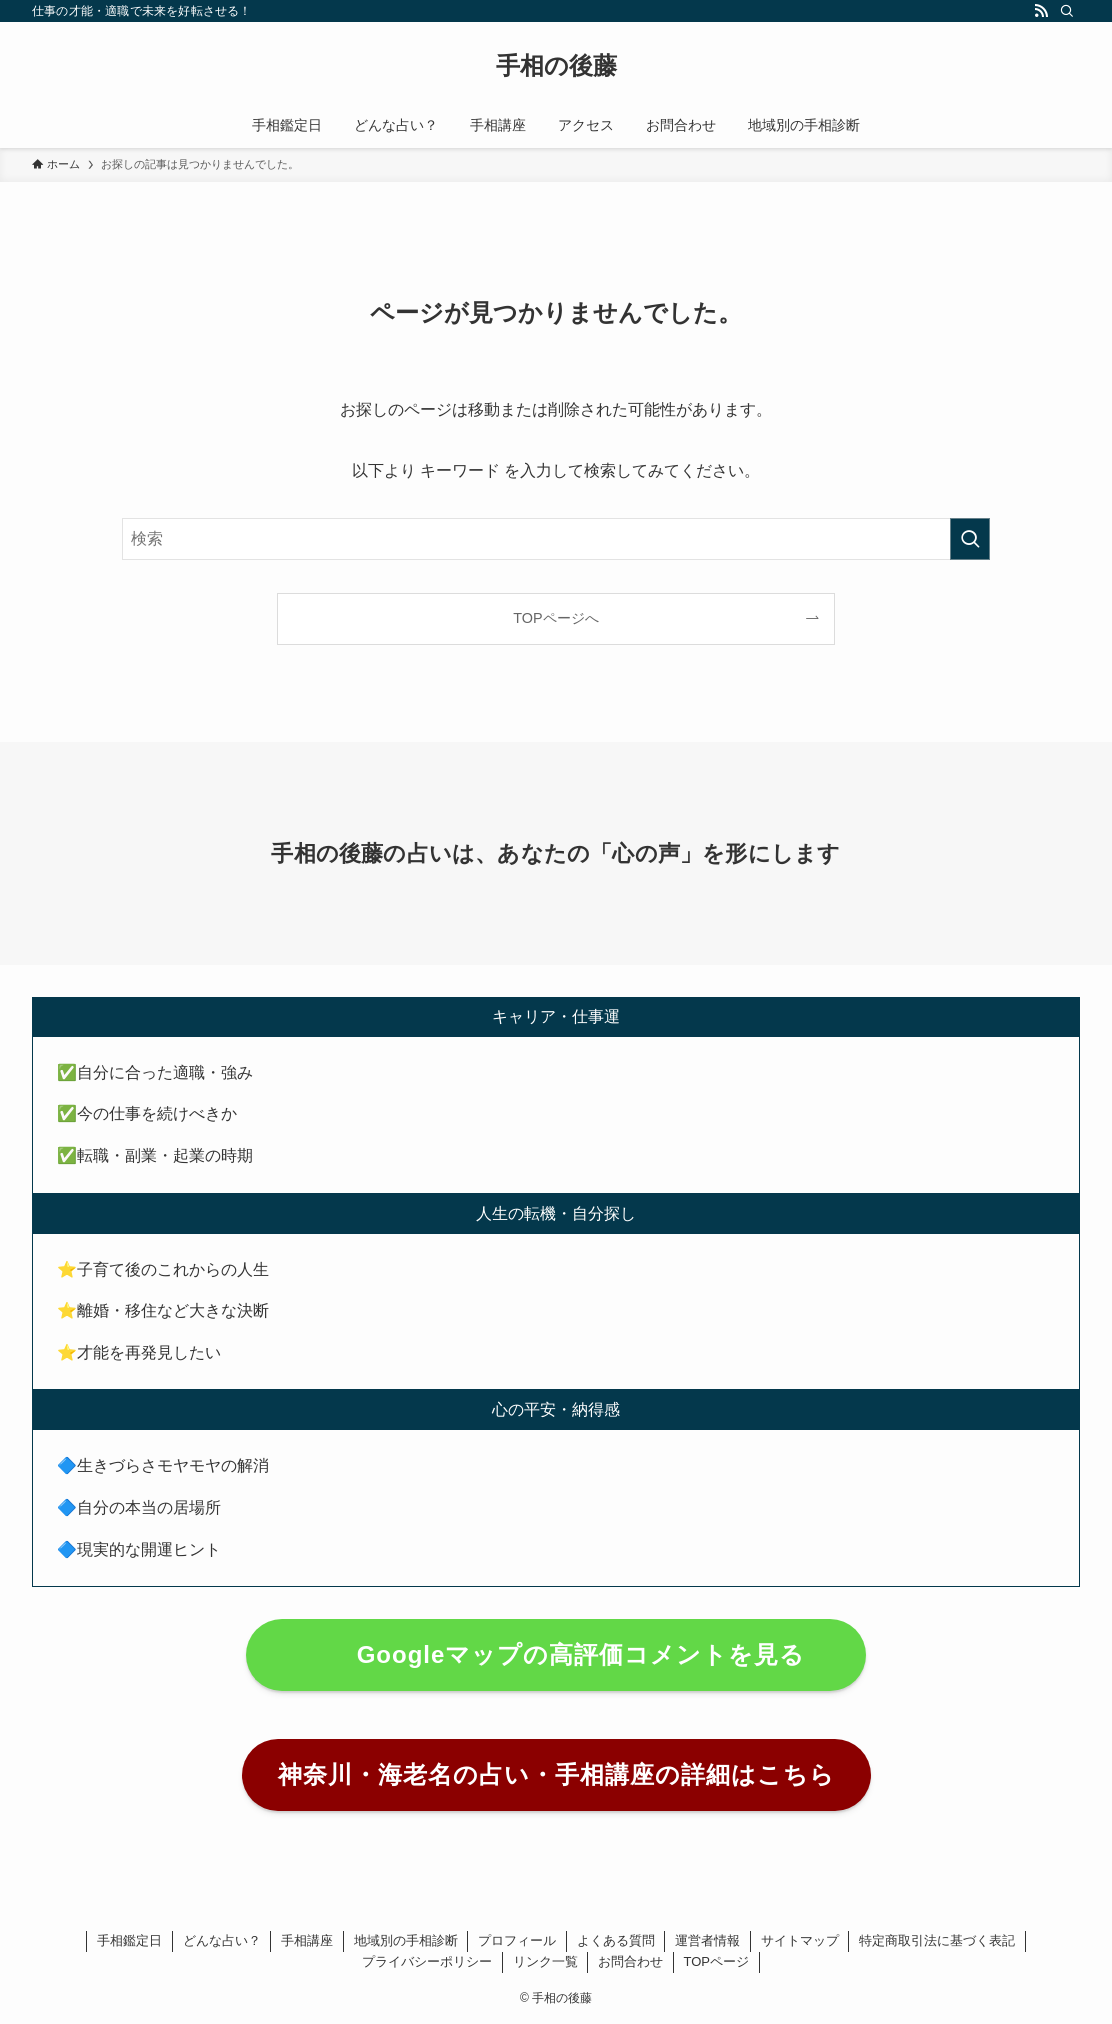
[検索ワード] (556, 539)
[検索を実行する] (970, 539)
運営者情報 (707, 1940)
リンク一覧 (545, 1961)
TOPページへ (555, 618)
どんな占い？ (222, 1940)
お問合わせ (630, 1961)
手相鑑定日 (129, 1940)
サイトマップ (800, 1940)
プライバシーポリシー (427, 1961)
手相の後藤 (556, 66)
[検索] (1067, 11)
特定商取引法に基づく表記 (937, 1940)
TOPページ (717, 1961)
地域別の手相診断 (406, 1940)
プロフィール (517, 1940)
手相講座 (307, 1940)
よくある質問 (616, 1940)
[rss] (1041, 11)
